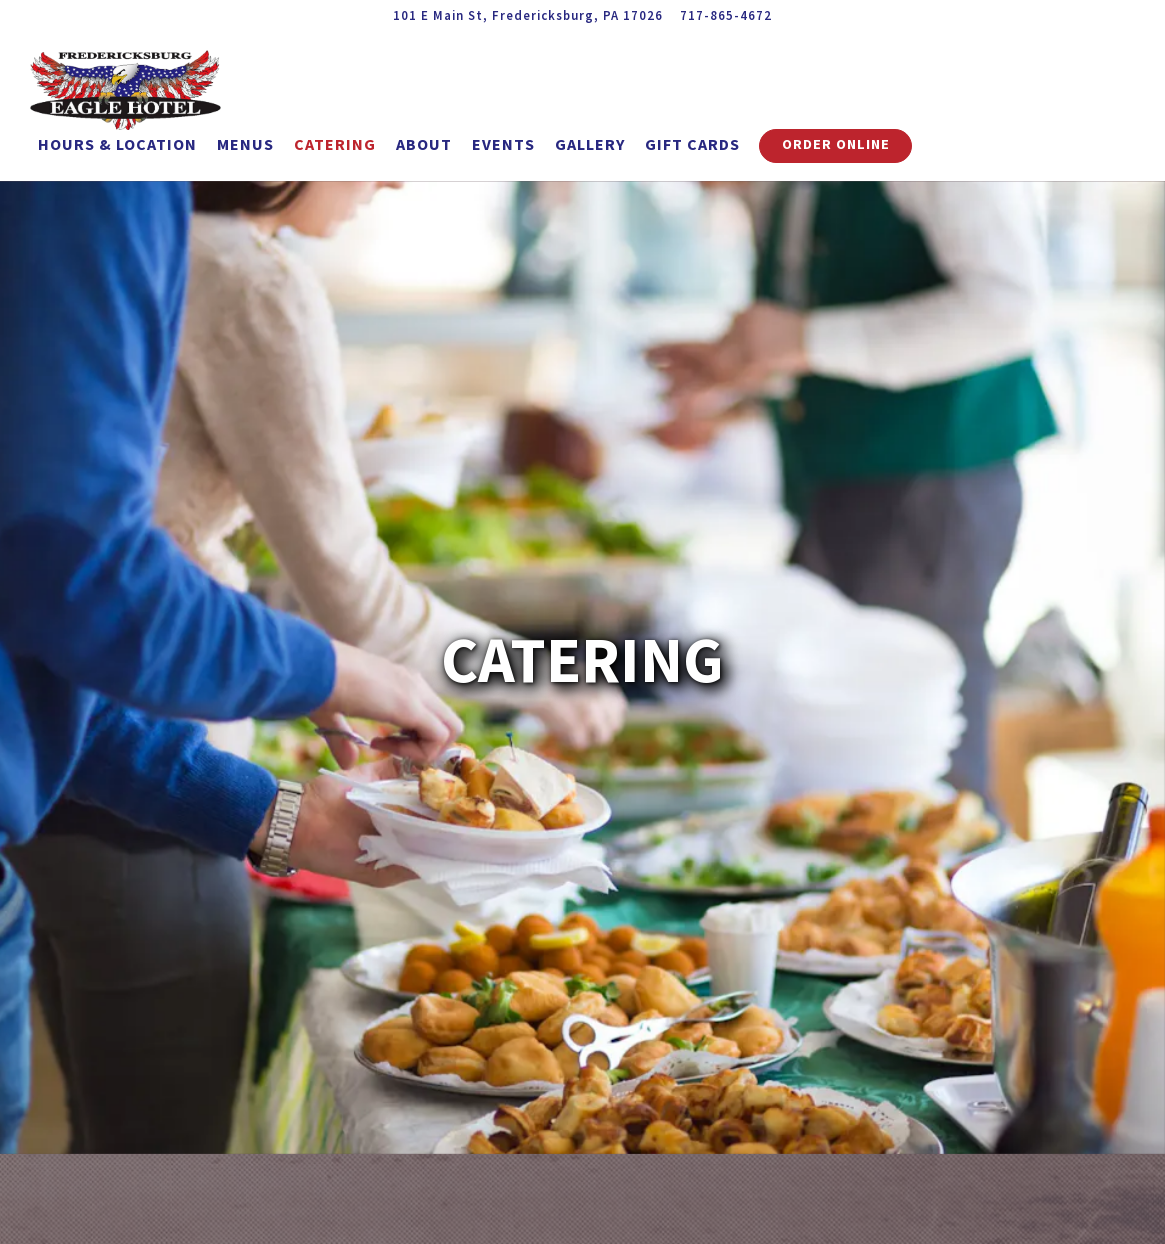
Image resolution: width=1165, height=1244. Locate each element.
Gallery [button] (590, 144)
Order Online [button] (836, 144)
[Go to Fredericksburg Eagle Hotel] (528, 15)
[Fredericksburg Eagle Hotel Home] (140, 88)
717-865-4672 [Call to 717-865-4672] (726, 15)
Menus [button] (245, 144)
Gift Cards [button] (692, 144)
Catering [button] (335, 144)
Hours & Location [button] (117, 144)
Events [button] (503, 144)
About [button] (424, 144)
